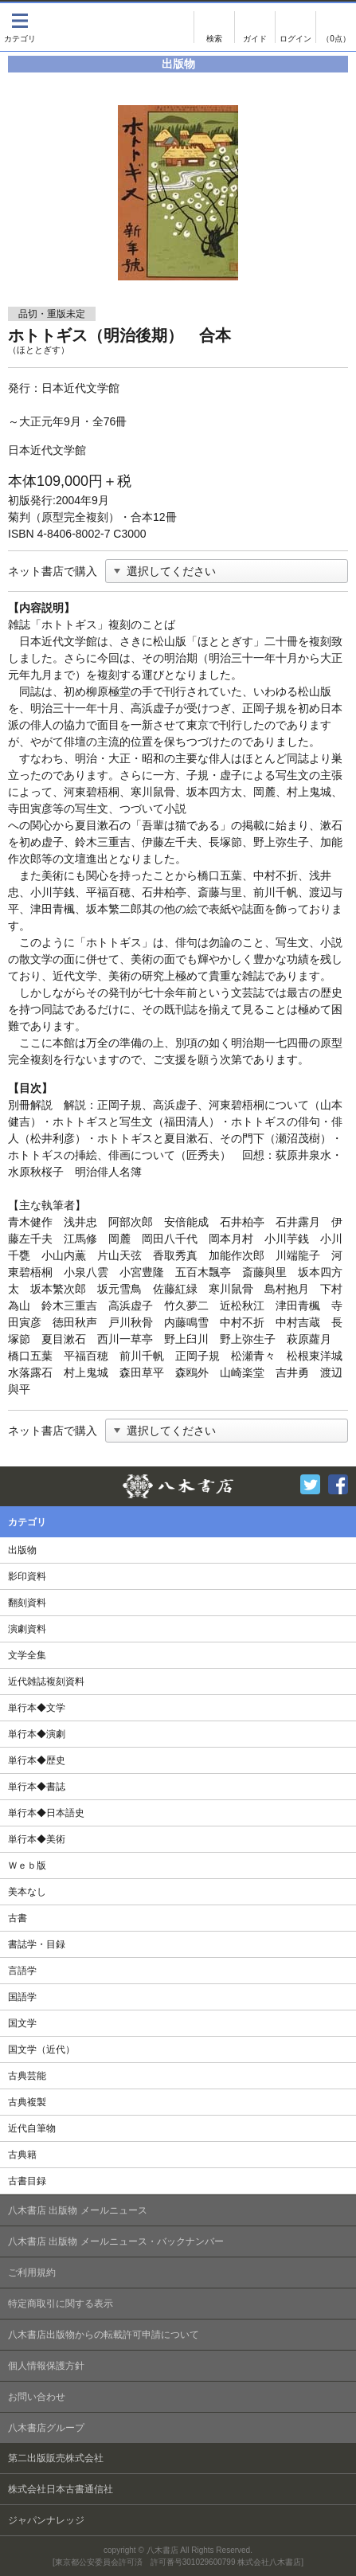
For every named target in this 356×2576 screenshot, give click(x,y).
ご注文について (255, 27)
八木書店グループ (46, 2427)
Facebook (338, 1484)
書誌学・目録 (36, 1944)
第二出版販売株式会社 (56, 2458)
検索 (214, 27)
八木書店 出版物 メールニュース (77, 2210)
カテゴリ (20, 27)
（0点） (336, 38)
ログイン (295, 27)
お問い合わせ (36, 2396)
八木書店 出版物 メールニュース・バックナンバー (116, 2241)
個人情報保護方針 (46, 2365)
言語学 (22, 1970)
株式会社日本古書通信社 (60, 2489)
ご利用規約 (32, 2272)
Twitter (310, 1484)
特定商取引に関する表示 (60, 2303)
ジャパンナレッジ (46, 2520)
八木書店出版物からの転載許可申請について (103, 2334)
